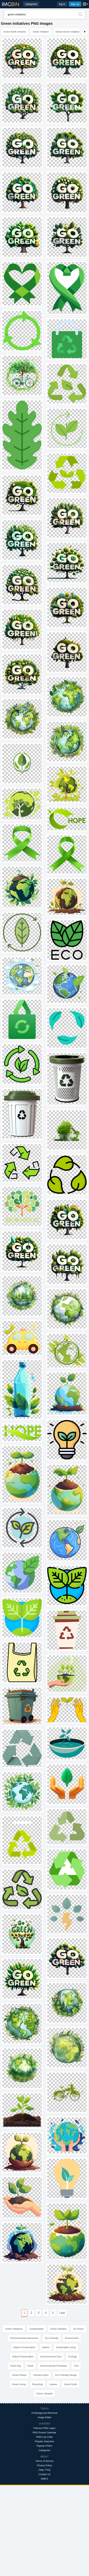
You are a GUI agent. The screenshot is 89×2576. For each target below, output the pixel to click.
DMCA (44, 2478)
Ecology (72, 2356)
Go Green (78, 2328)
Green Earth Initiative (14, 31)
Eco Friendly (51, 2338)
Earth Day (15, 2365)
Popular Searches (44, 2441)
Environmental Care (51, 2356)
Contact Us (44, 2474)
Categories (44, 2450)
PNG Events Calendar (44, 2432)
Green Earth (70, 2384)
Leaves (53, 2384)
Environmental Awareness (24, 2338)
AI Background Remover (44, 2413)
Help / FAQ (44, 2469)
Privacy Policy (44, 2465)
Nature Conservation (24, 2347)
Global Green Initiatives (68, 31)
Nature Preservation (23, 2356)
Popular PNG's (44, 2445)
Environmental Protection (53, 2365)
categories (31, 4)
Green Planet (19, 2375)
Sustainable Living (66, 2347)
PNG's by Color (44, 2437)
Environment (72, 2338)
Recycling (37, 2384)
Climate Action (41, 2375)
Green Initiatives (14, 2328)
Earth (31, 2365)
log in (62, 4)
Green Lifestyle (44, 2393)
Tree (76, 2365)
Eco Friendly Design (66, 2375)
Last (62, 2312)
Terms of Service (45, 2461)
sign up (75, 4)
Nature (45, 2347)
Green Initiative (41, 31)
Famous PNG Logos (44, 2428)
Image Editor (44, 2417)
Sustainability (36, 2328)
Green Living (19, 2384)
